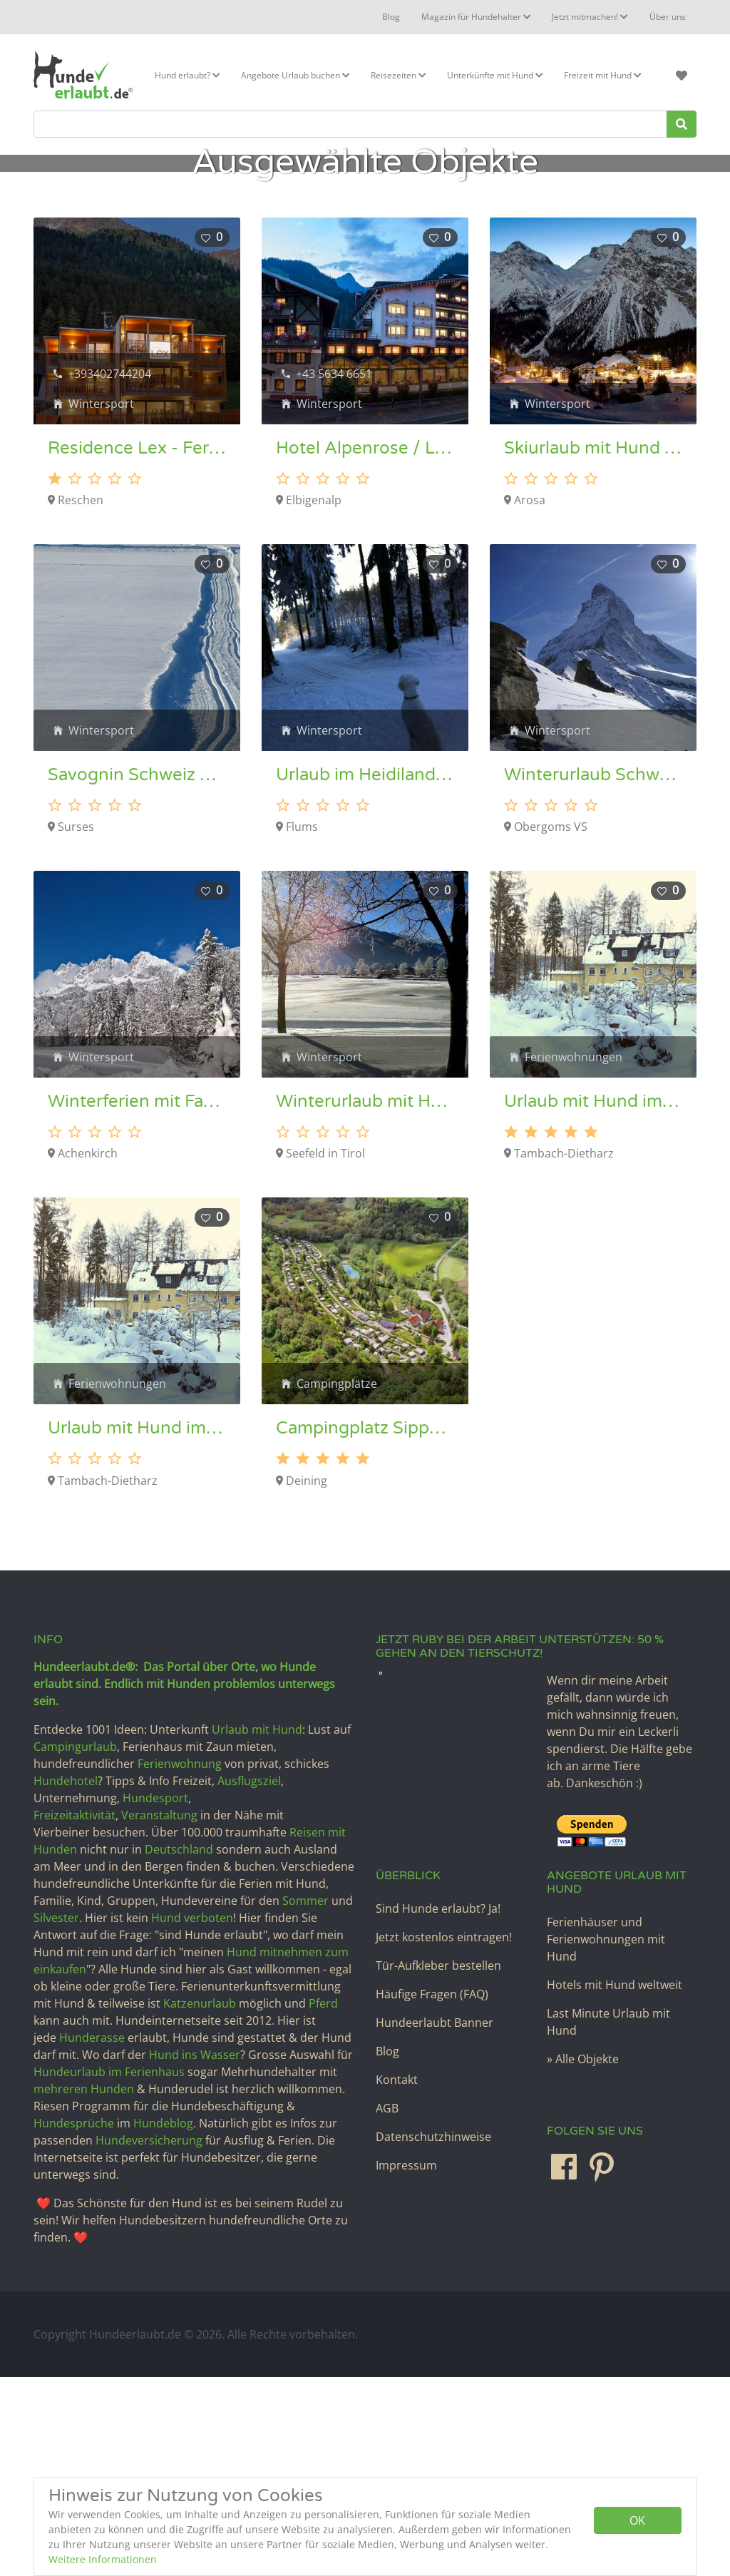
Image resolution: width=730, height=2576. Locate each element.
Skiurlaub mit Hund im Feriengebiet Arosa (593, 648)
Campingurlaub (75, 1945)
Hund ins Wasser (194, 2253)
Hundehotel (66, 1980)
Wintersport (101, 602)
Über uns (667, 17)
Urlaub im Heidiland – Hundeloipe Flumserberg (365, 974)
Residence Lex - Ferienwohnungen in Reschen (137, 648)
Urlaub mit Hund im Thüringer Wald (593, 1301)
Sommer (305, 2099)
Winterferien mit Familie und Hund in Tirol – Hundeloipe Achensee (137, 1301)
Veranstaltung (159, 2014)
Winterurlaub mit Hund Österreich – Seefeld (365, 1301)
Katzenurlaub (199, 2202)
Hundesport (155, 1997)
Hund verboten (192, 2117)
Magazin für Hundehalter (476, 17)
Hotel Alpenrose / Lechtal (365, 648)
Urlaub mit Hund (257, 1928)
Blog (392, 17)
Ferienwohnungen (573, 1256)
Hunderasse (92, 2236)
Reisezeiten (398, 75)
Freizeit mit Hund (602, 75)
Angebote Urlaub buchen (295, 75)
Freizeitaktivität (74, 2014)
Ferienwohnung (180, 1963)
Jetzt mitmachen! (590, 17)
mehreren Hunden (84, 2288)
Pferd (322, 2202)
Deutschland (179, 2048)
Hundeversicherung (149, 2339)
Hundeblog (163, 2322)
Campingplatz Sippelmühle (365, 1627)
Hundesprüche (74, 2322)
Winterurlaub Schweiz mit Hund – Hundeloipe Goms (593, 974)
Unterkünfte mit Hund (495, 75)
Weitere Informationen (102, 2559)
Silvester (56, 2117)
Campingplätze (337, 1582)
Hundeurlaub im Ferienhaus (109, 2271)
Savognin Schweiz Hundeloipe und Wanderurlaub (137, 974)
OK (637, 2520)
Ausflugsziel (249, 1980)
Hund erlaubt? (187, 75)
